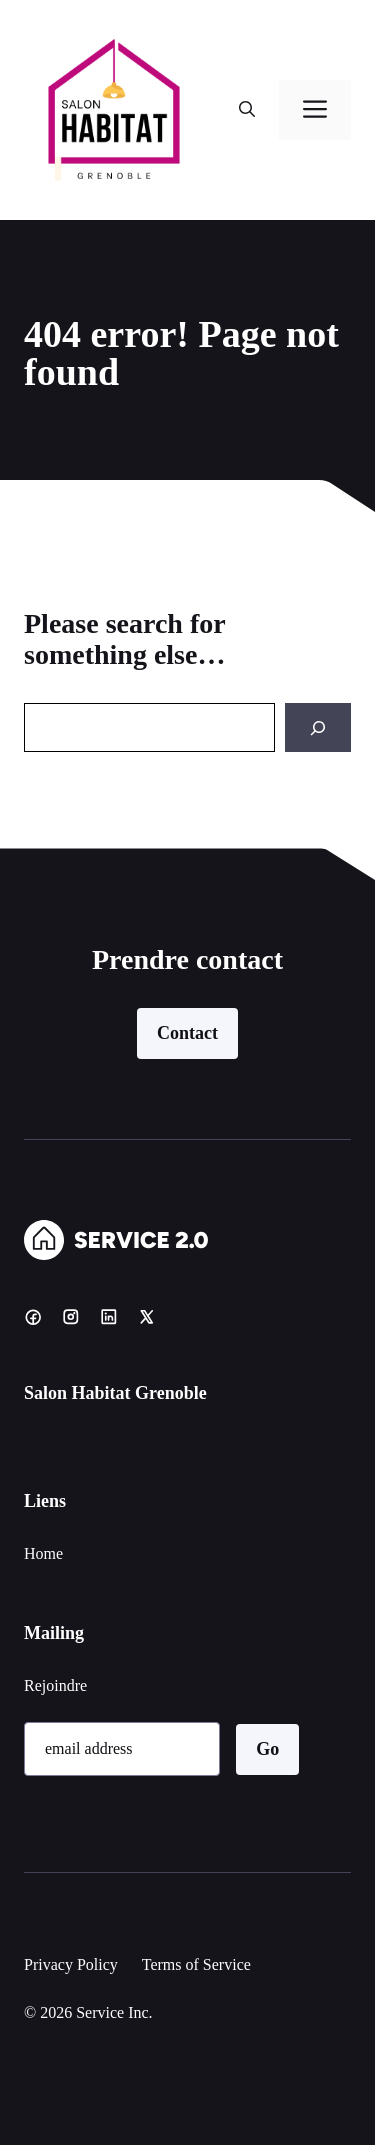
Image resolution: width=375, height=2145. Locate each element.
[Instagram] (71, 1317)
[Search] (318, 727)
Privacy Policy (71, 1964)
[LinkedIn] (109, 1317)
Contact (187, 1033)
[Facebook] (33, 1317)
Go (267, 1749)
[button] (247, 110)
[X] (147, 1317)
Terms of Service (196, 1964)
